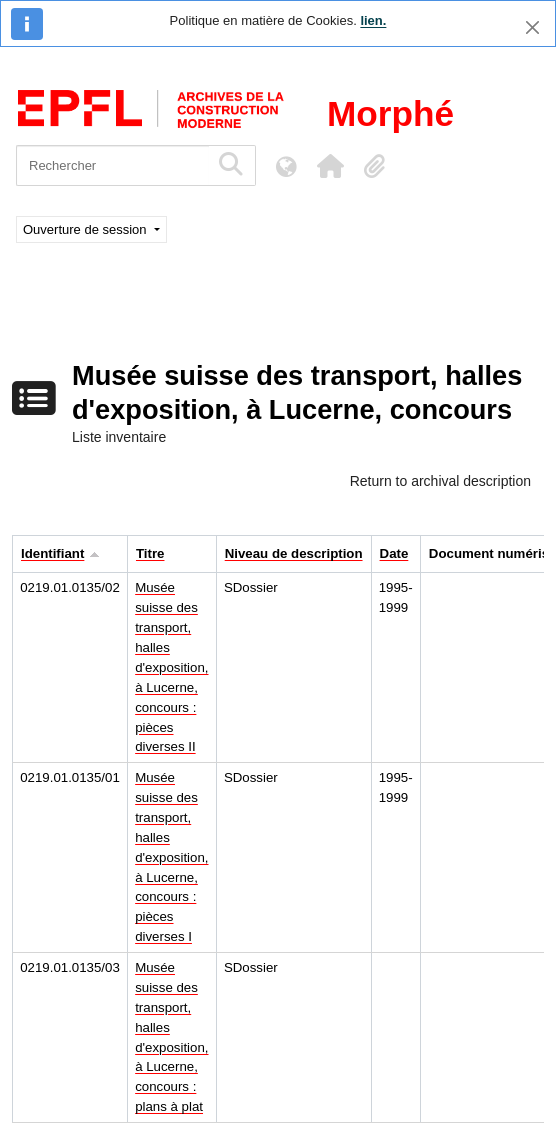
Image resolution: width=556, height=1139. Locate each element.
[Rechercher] (112, 165)
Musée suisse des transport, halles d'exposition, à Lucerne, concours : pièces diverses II (171, 667)
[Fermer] (532, 27)
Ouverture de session (86, 229)
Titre (150, 553)
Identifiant (52, 553)
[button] (330, 166)
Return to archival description (440, 481)
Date (394, 553)
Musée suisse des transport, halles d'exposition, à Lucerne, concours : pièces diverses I (171, 857)
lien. (373, 20)
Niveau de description (294, 553)
